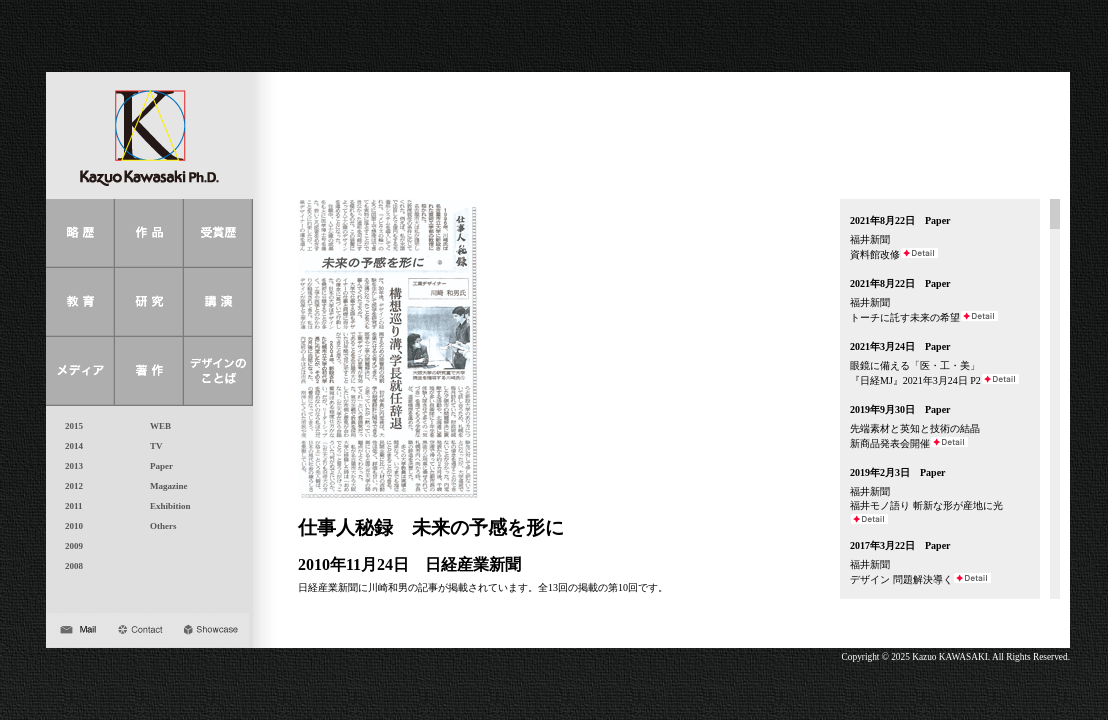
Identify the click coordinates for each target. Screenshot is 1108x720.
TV (152, 446)
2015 (69, 426)
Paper (157, 466)
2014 (69, 446)
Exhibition (166, 506)
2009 (69, 546)
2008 (69, 566)
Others (159, 526)
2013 (69, 466)
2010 (69, 526)
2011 (69, 506)
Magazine (164, 486)
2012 (69, 486)
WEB (156, 426)
